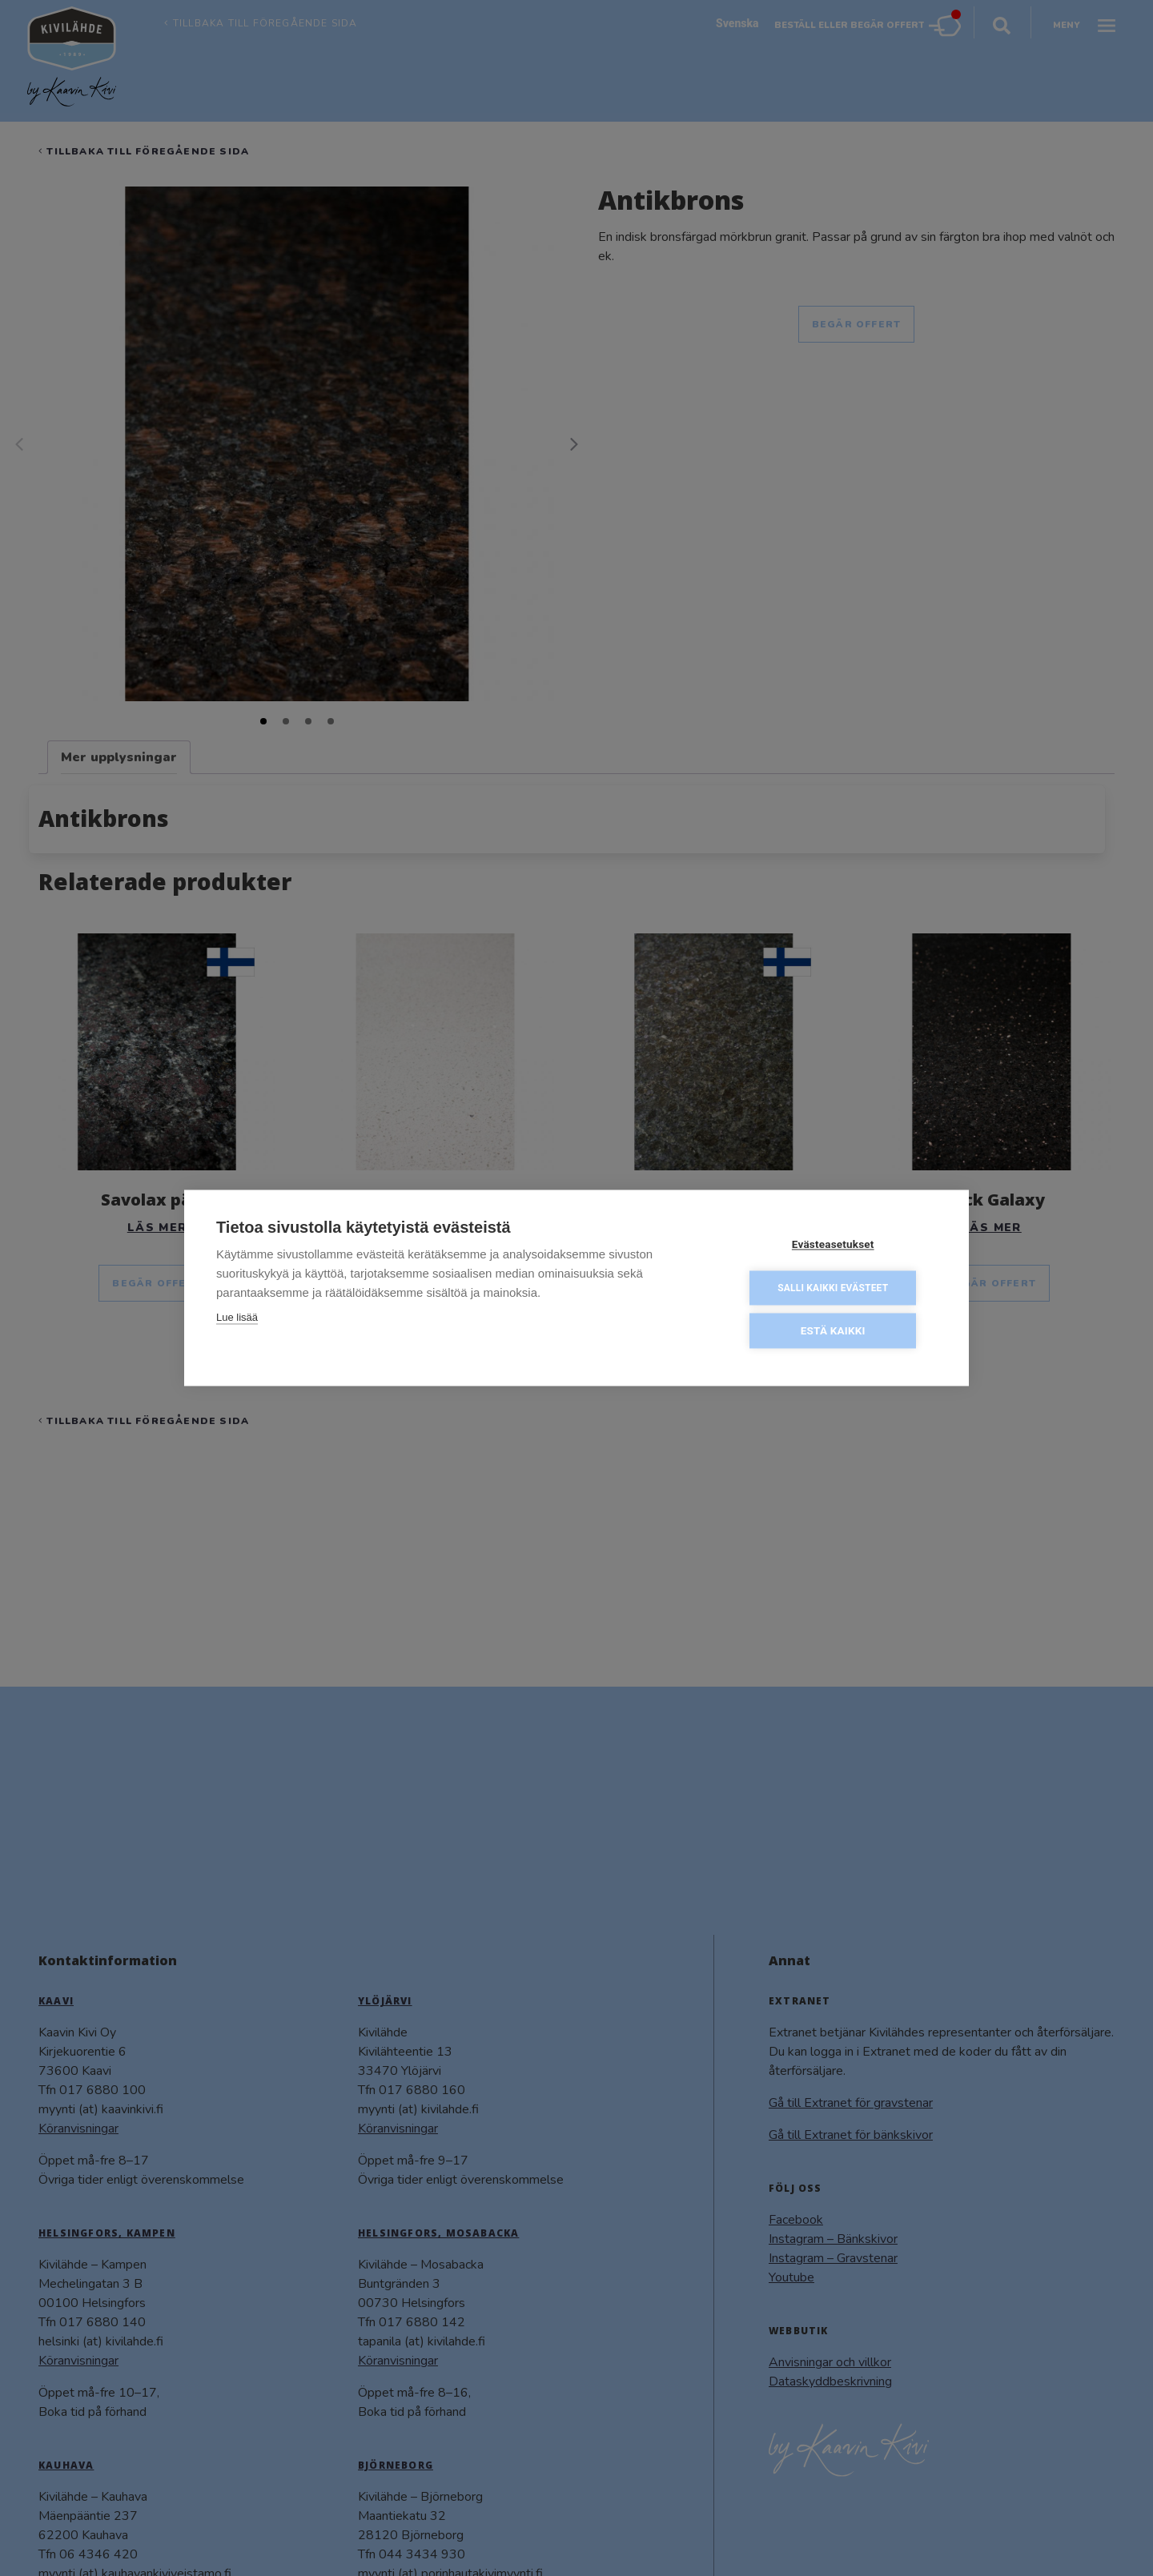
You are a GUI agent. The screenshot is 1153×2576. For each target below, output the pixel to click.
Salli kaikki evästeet (840, 1288)
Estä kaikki (840, 1330)
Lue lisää (237, 1319)
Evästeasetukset (840, 1245)
